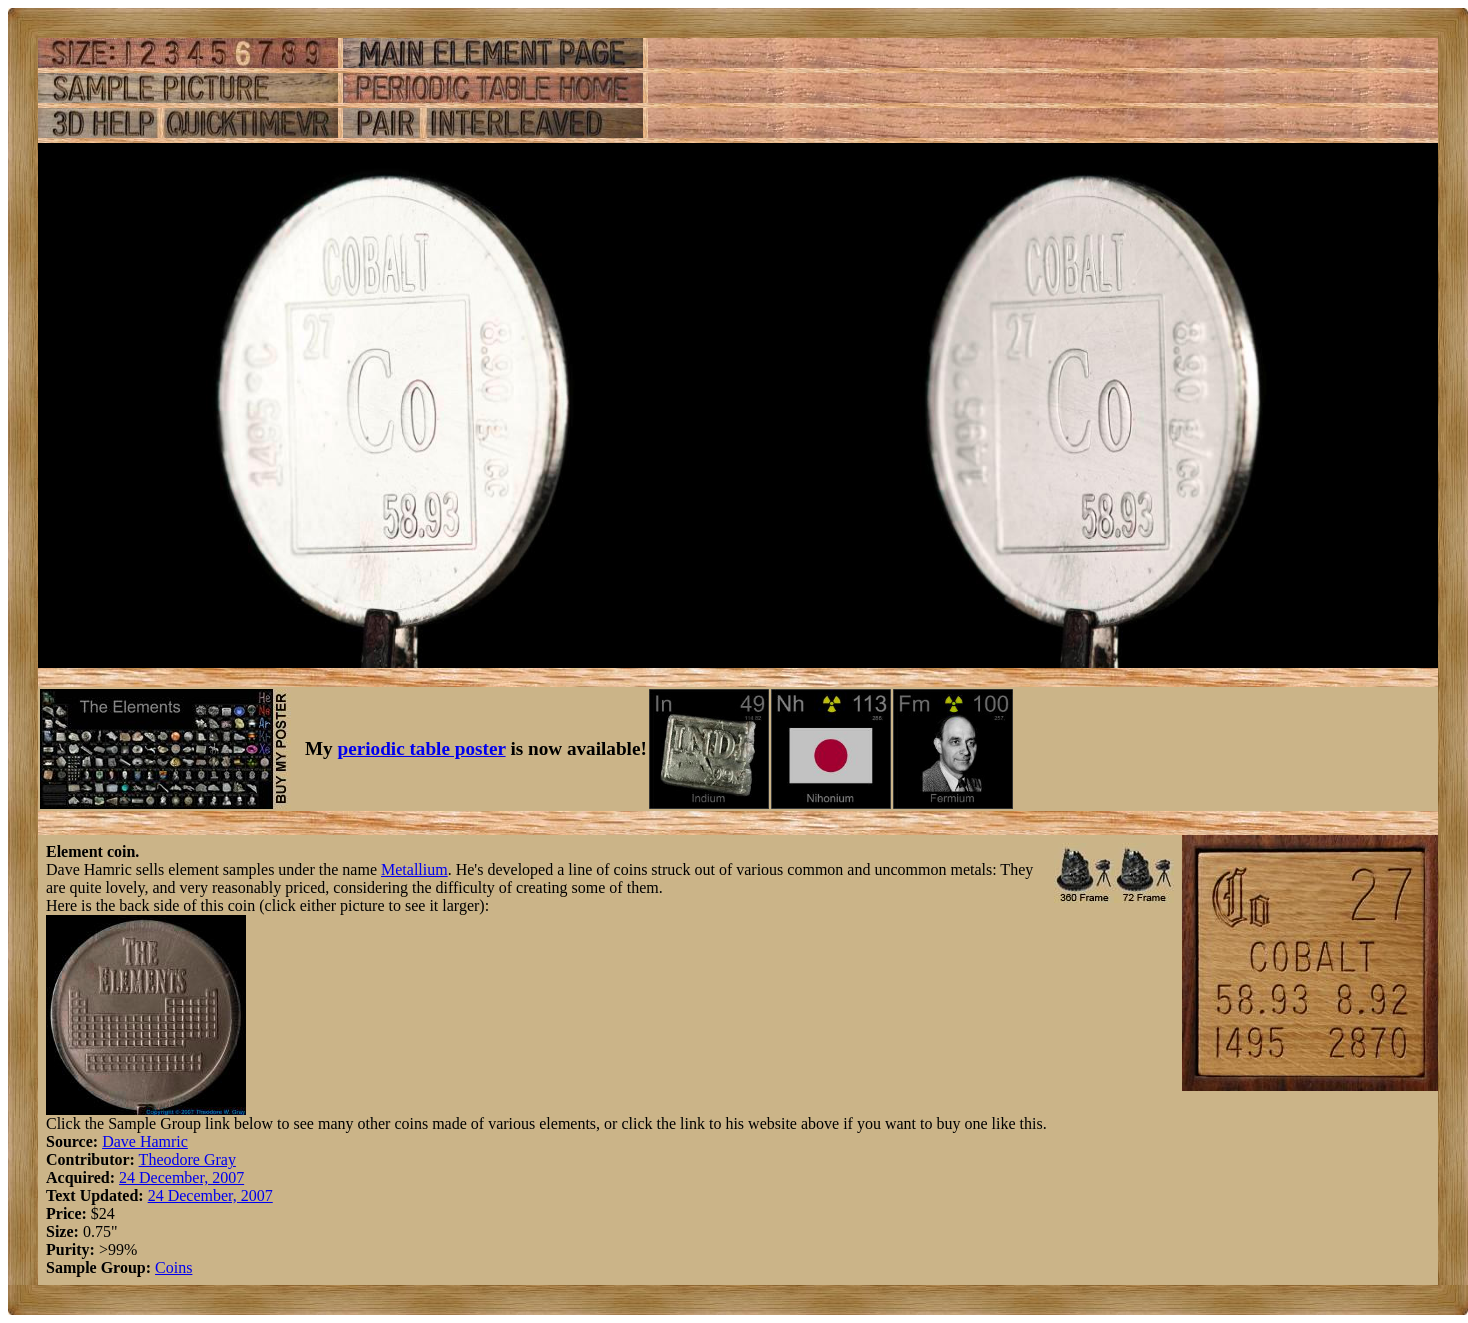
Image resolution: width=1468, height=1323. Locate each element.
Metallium (414, 869)
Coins (173, 1267)
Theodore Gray (187, 1159)
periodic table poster (422, 748)
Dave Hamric (145, 1141)
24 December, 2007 (181, 1177)
